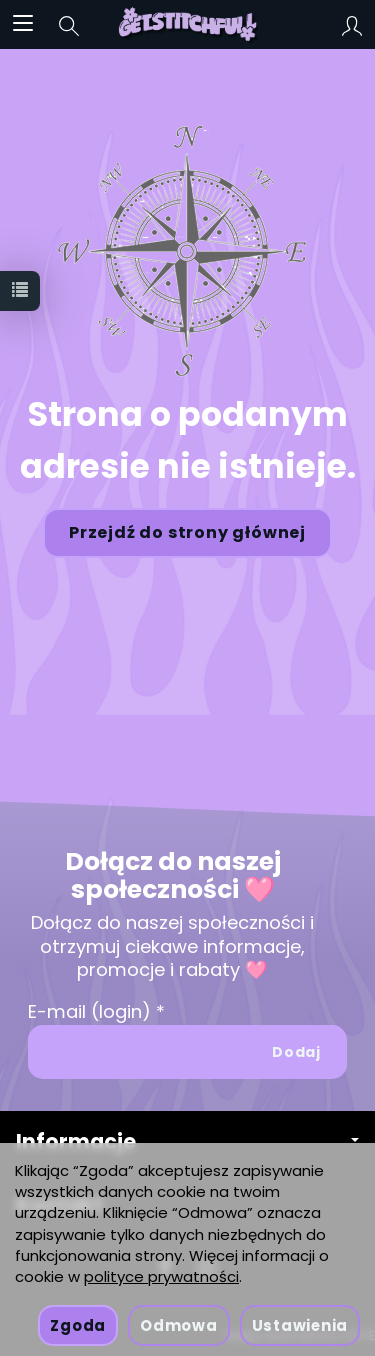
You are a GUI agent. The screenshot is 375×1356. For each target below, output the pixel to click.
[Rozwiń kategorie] (23, 24)
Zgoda (78, 1325)
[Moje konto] (352, 24)
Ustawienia (300, 1325)
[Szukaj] (69, 24)
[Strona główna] (187, 24)
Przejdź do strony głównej (187, 532)
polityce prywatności (161, 1276)
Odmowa (178, 1325)
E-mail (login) (89, 1011)
